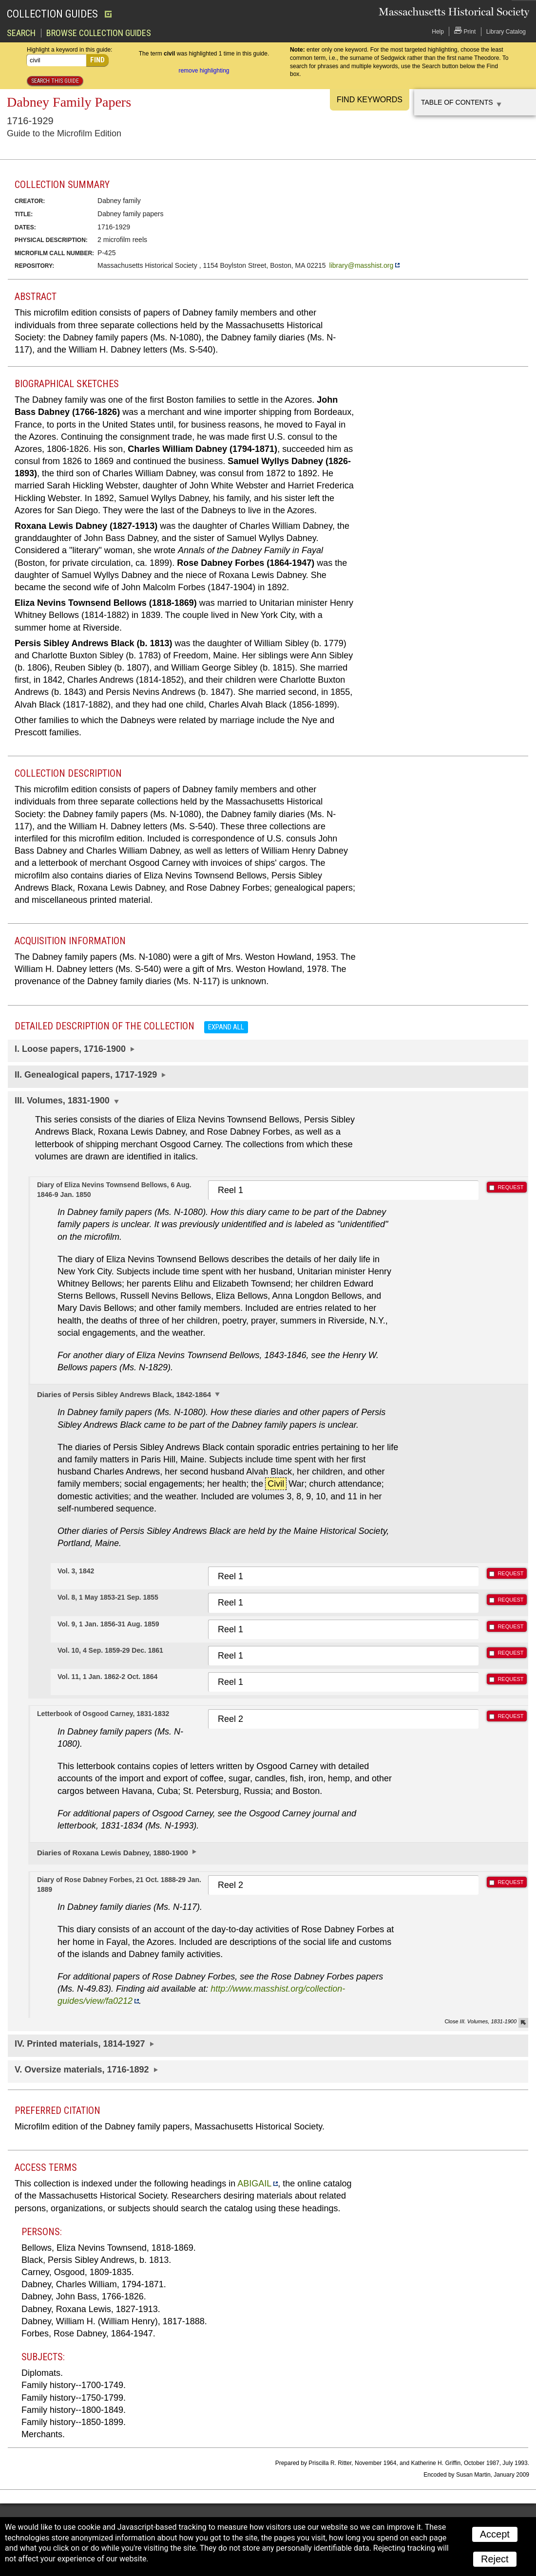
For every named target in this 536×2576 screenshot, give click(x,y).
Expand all (226, 1026)
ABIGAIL (254, 2183)
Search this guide (55, 80)
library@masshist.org (361, 265)
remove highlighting (203, 70)
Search (21, 32)
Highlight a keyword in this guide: (69, 49)
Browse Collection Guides (98, 32)
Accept (495, 2533)
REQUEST (510, 1187)
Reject (495, 2558)
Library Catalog (506, 31)
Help (438, 31)
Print (465, 30)
